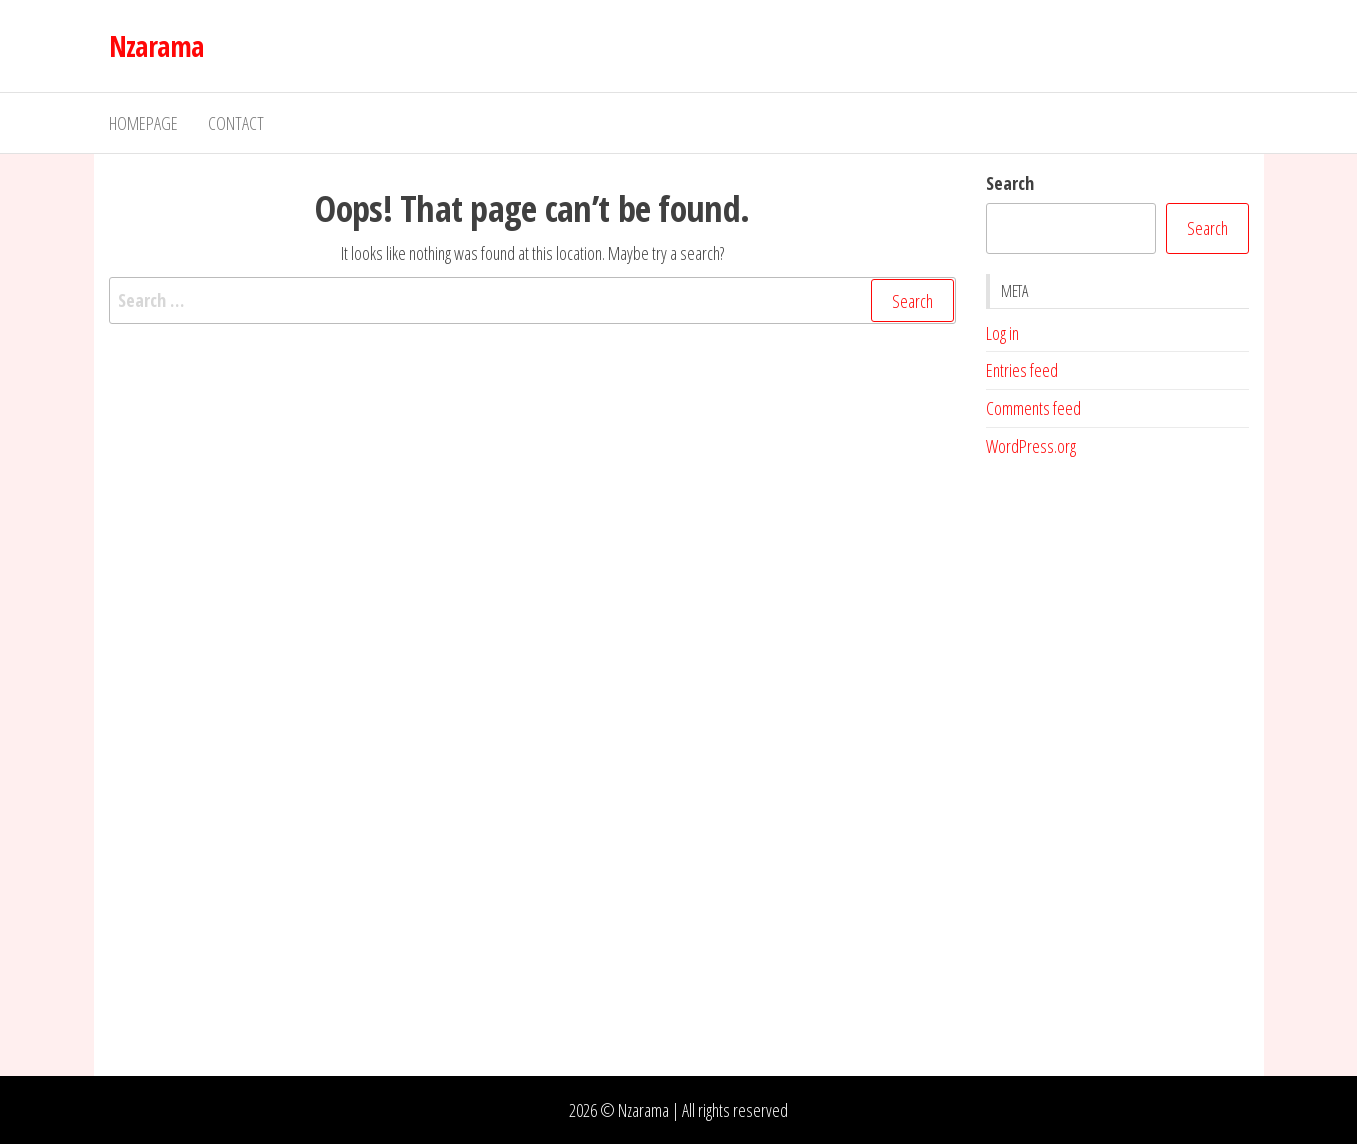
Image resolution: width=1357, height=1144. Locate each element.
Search (1010, 183)
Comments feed (1033, 408)
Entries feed (1022, 370)
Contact (236, 123)
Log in (1002, 333)
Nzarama (156, 46)
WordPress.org (1031, 446)
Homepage (143, 123)
